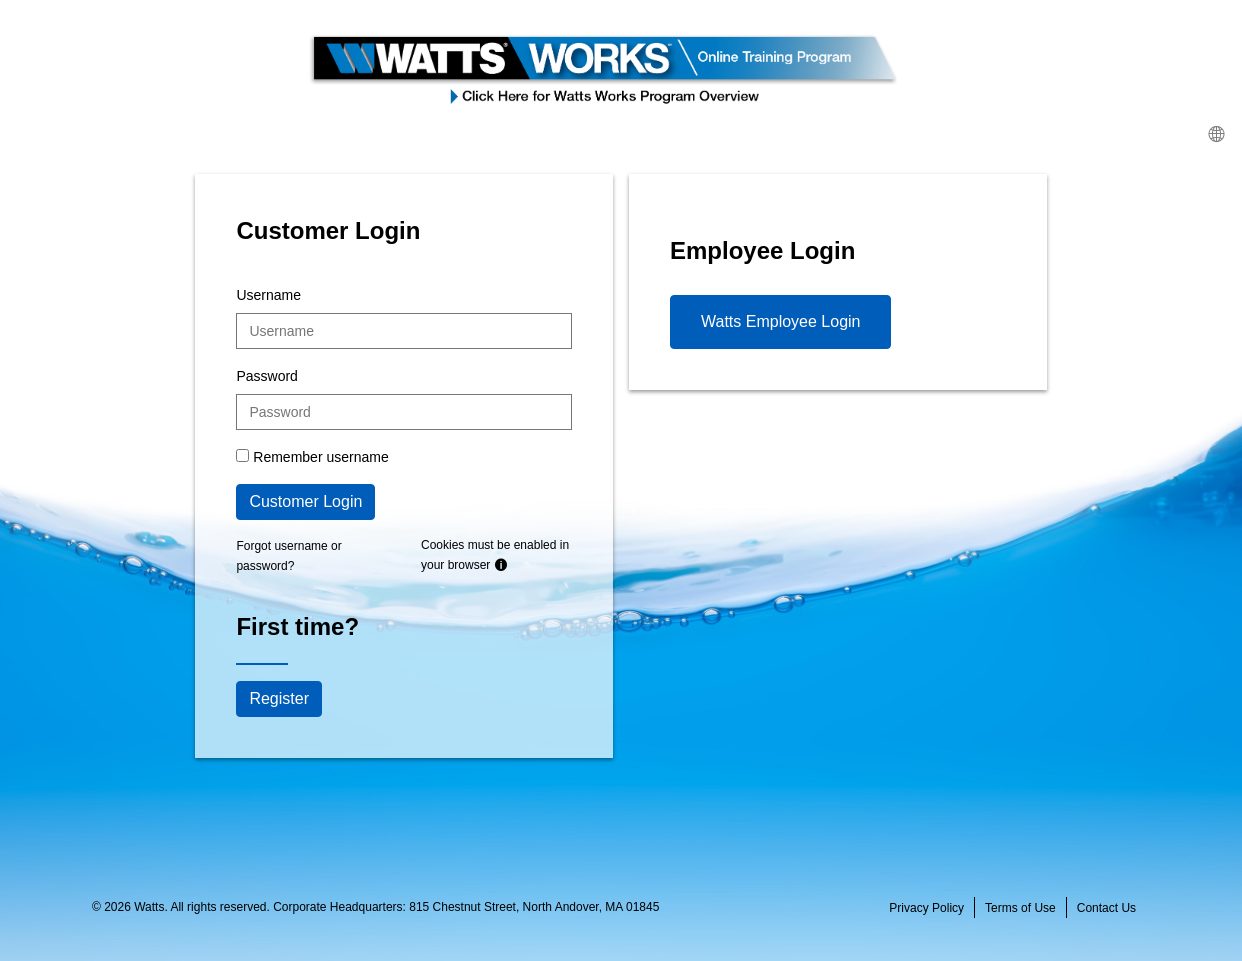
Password (266, 376)
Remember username (320, 457)
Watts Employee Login (780, 321)
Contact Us (1106, 908)
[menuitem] (1215, 133)
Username (268, 295)
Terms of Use (1020, 908)
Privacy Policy (926, 908)
